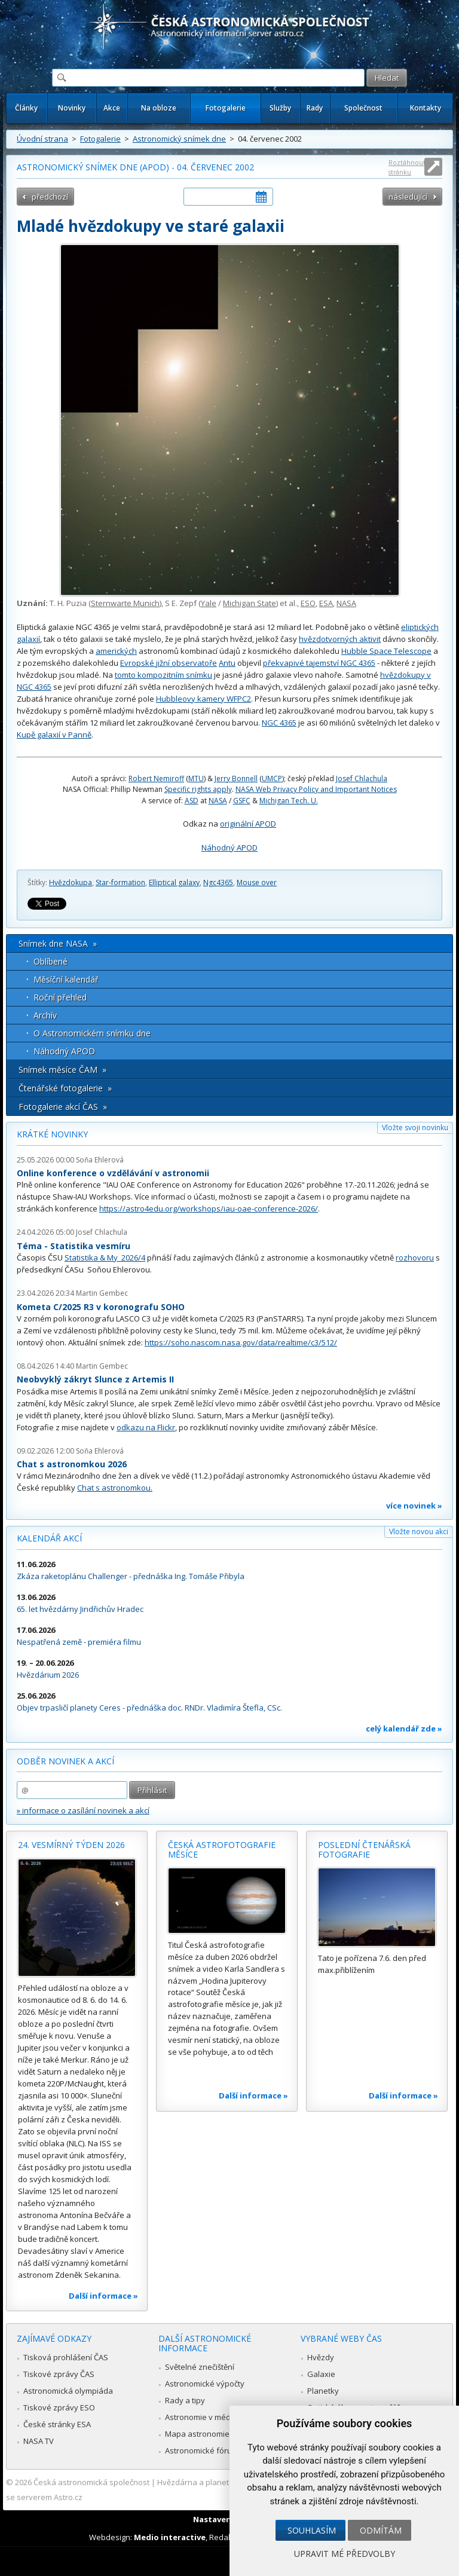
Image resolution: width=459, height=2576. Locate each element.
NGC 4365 (279, 722)
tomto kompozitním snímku (163, 674)
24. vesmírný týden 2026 (71, 1844)
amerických (116, 650)
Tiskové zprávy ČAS (58, 2374)
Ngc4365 (218, 882)
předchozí (50, 196)
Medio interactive (170, 2537)
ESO (308, 603)
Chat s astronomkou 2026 (72, 1464)
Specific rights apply (198, 789)
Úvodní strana (42, 138)
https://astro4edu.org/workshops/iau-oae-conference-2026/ (208, 1208)
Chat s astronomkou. (114, 1487)
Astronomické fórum (201, 2450)
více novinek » (414, 1505)
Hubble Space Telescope (386, 650)
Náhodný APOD (229, 847)
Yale (208, 603)
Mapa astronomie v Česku (212, 2433)
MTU (196, 778)
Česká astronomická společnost (91, 2482)
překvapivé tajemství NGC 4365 (319, 662)
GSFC (241, 801)
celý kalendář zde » (404, 1728)
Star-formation (120, 882)
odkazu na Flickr (146, 1427)
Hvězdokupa (70, 882)
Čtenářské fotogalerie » (65, 1088)
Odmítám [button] (381, 2530)
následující (407, 196)
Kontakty (425, 108)
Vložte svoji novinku (415, 1127)
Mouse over (257, 882)
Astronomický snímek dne (179, 138)
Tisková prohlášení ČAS (65, 2357)
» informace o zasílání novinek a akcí (83, 1810)
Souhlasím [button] (311, 2530)
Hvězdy (320, 2357)
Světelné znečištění (199, 2366)
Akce (111, 108)
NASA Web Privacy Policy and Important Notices (316, 789)
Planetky (323, 2390)
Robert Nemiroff (156, 778)
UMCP (272, 778)
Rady (315, 108)
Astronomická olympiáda (68, 2390)
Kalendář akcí (49, 1538)
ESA (326, 603)
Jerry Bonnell (236, 778)
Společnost (363, 108)
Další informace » (103, 2295)
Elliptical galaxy (174, 882)
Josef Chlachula (361, 778)
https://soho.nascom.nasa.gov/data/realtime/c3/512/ (241, 1342)
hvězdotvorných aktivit (340, 639)
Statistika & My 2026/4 (105, 1257)
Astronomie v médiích (204, 2417)
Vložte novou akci (418, 1531)
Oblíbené (50, 961)
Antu (227, 662)
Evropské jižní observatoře (168, 662)
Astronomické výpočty (204, 2383)
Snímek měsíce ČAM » (62, 1069)
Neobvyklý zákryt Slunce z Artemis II (95, 1379)
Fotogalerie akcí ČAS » (63, 1106)
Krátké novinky (52, 1134)
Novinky (71, 108)
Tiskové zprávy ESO (59, 2407)
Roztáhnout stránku (407, 167)
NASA (346, 603)
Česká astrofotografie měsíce (222, 1849)
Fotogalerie (226, 108)
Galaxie (321, 2374)
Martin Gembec (102, 1293)
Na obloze (158, 108)
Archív (45, 1015)
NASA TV (38, 2441)
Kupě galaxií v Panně (54, 734)
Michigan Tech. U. (288, 801)
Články (26, 108)
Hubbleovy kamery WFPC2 (203, 698)
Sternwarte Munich (125, 603)
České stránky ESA (57, 2424)
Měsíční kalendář (66, 979)
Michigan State (249, 603)
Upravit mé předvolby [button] (344, 2553)
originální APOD (248, 823)
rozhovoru (415, 1257)
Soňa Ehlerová (100, 1160)
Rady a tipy (185, 2400)
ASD (191, 801)
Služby (280, 108)
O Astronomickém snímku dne (92, 1033)
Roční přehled (60, 997)
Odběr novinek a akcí (65, 1761)
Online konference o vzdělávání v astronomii (113, 1173)
